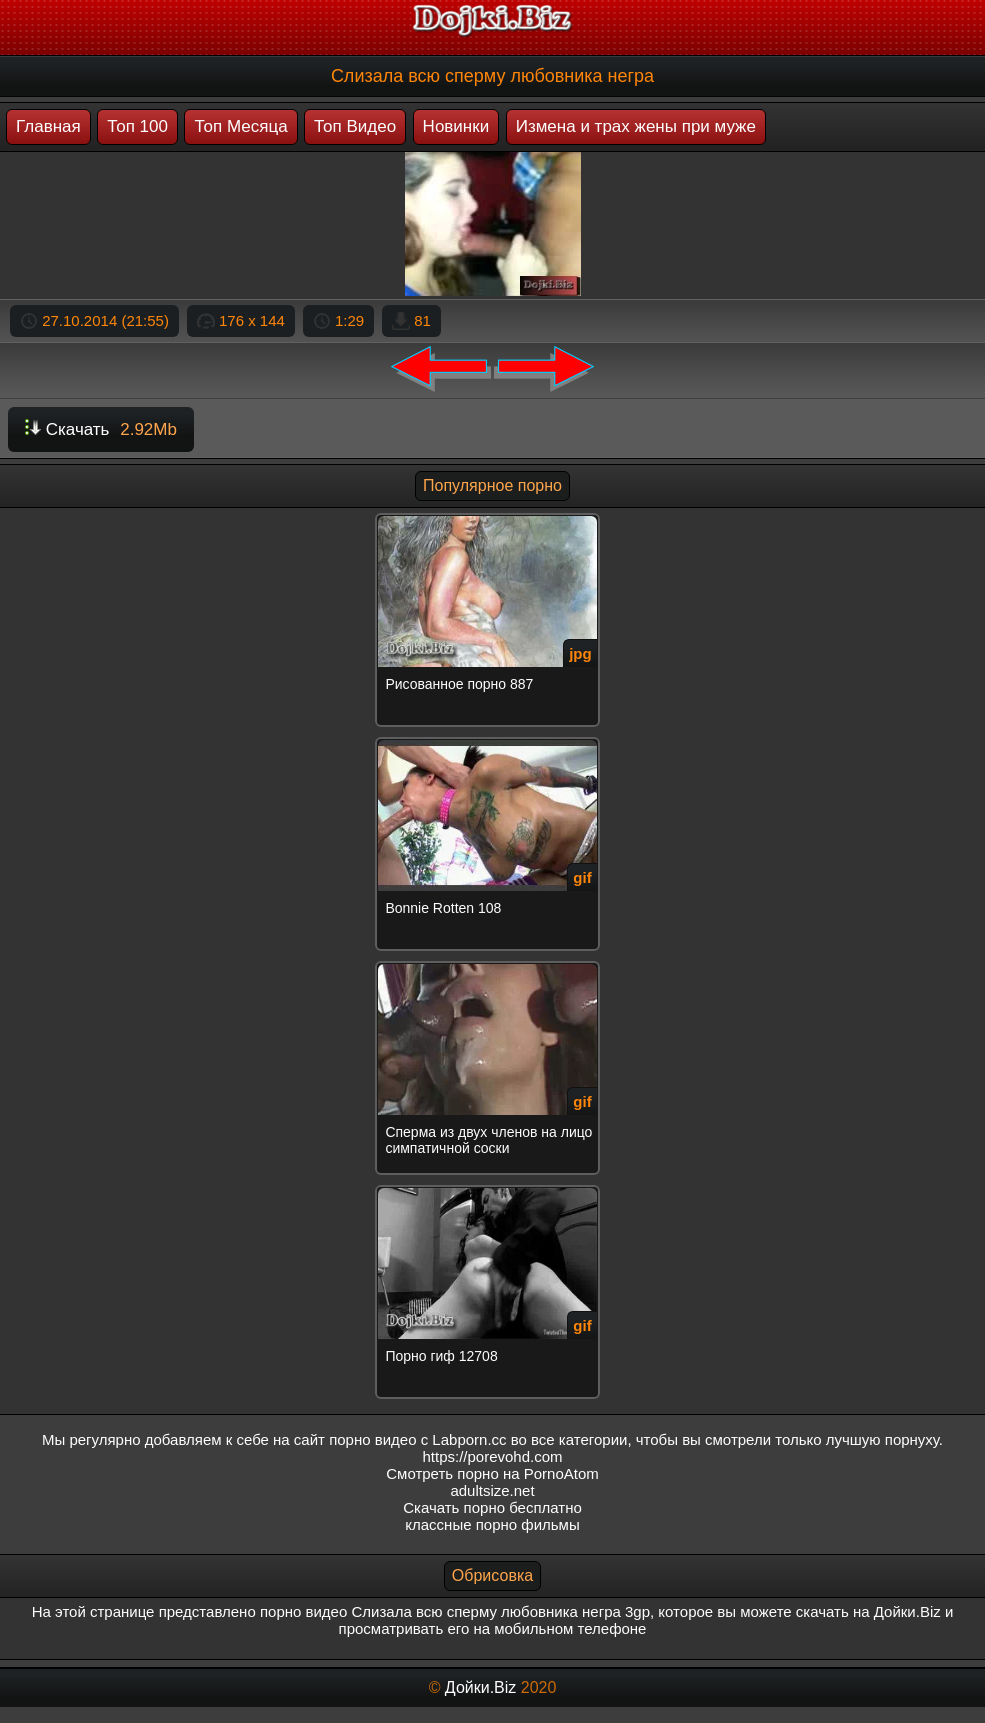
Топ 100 (137, 126)
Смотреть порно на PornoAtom (492, 1473)
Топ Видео (355, 126)
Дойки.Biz (480, 1687)
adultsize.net (492, 1490)
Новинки (456, 126)
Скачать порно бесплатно (492, 1507)
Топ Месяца (240, 126)
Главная (48, 126)
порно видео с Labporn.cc (417, 1439)
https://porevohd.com (492, 1456)
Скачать (101, 429)
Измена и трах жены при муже (636, 126)
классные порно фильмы (492, 1524)
